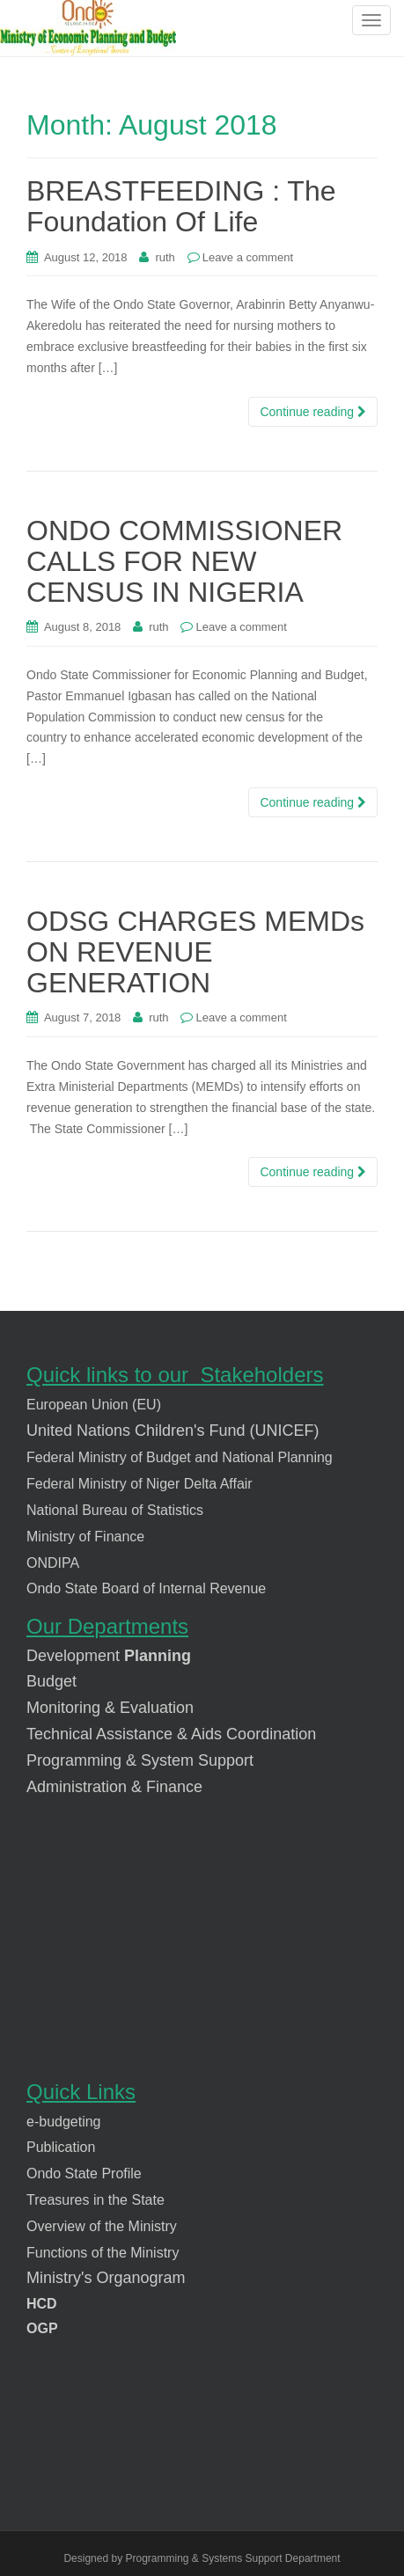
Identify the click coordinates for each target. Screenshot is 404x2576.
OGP (42, 2328)
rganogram (146, 2278)
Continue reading (313, 412)
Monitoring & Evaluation (110, 1707)
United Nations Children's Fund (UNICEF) (173, 1430)
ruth (164, 257)
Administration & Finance (114, 1787)
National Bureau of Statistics (114, 1510)
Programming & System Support (139, 1760)
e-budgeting (63, 2121)
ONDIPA (52, 1562)
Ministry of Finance (85, 1536)
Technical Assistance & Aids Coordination (171, 1734)
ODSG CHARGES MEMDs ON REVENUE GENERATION (195, 952)
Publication (60, 2147)
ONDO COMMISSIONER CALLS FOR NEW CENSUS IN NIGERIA (184, 561)
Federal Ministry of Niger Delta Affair (139, 1483)
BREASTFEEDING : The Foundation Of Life (181, 206)
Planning (155, 1656)
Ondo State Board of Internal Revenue (146, 1588)
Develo (51, 1656)
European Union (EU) (93, 1404)
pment (98, 1656)
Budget (53, 1681)
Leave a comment (247, 257)
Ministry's (59, 2278)
